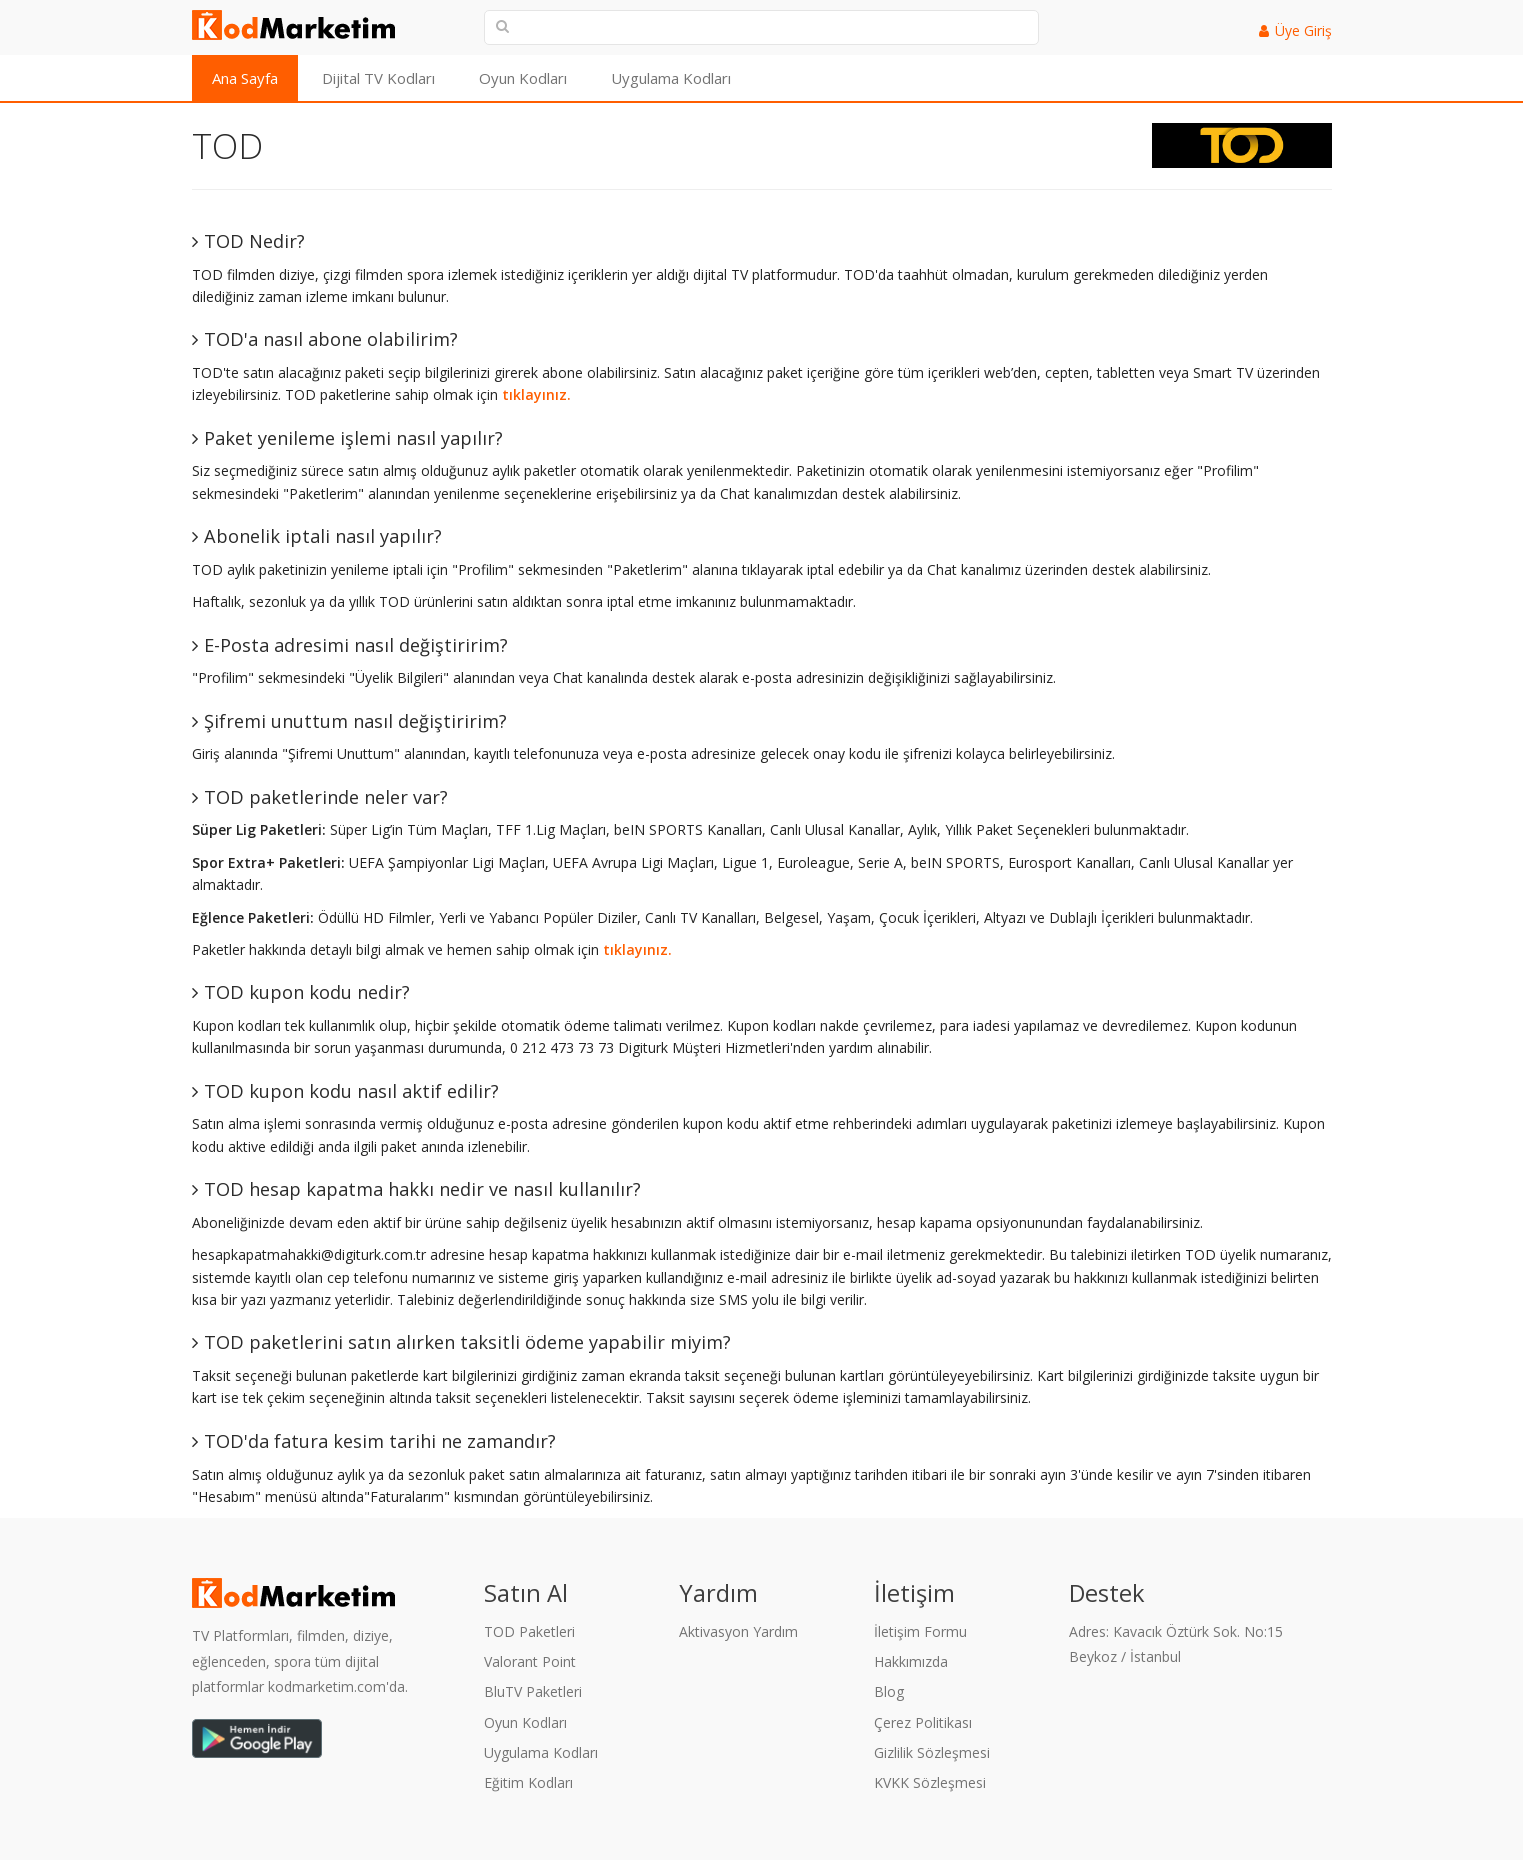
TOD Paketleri (529, 1631)
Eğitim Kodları (528, 1782)
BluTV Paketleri (533, 1691)
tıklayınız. (536, 394)
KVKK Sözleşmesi (930, 1782)
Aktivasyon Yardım (738, 1631)
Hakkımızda (911, 1661)
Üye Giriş (1303, 30)
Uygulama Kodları (671, 78)
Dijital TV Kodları (378, 78)
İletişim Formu (920, 1631)
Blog (889, 1691)
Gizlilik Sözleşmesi (932, 1752)
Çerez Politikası (923, 1722)
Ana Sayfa (245, 78)
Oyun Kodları (523, 78)
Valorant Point (530, 1661)
